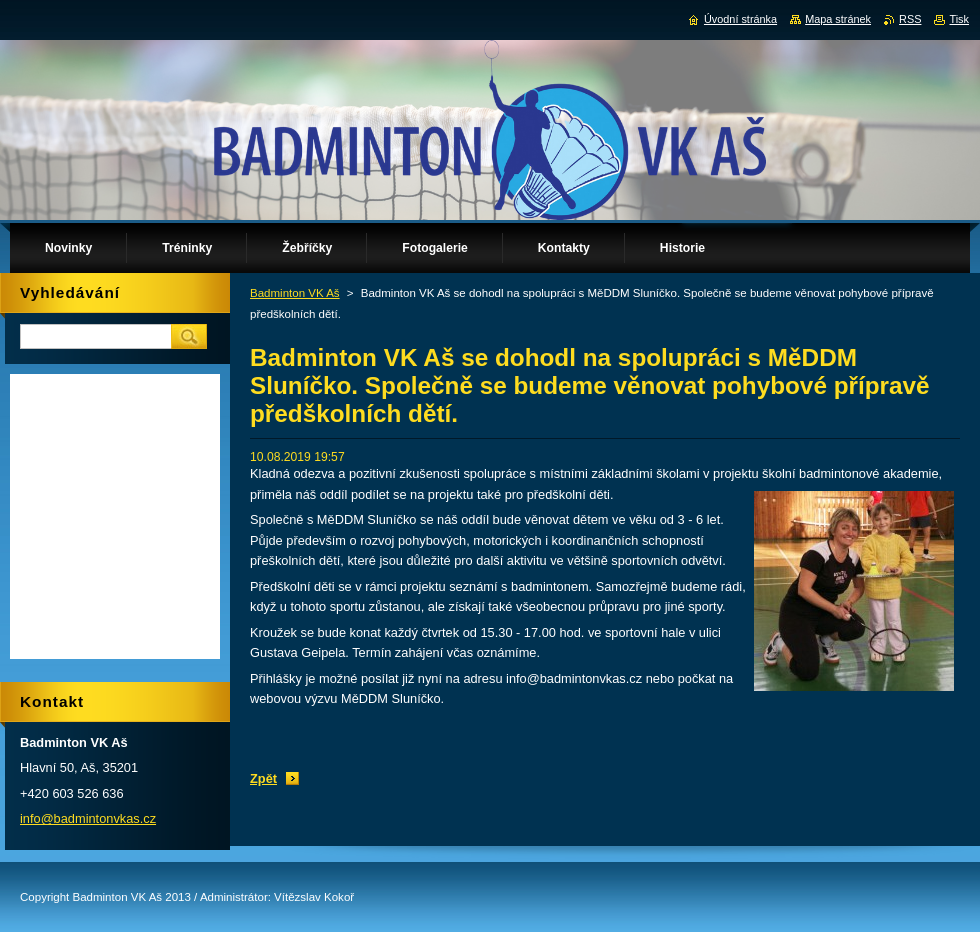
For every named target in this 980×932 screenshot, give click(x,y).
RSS (910, 19)
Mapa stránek (838, 19)
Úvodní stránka (740, 19)
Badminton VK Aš (295, 293)
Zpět (263, 778)
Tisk (959, 19)
